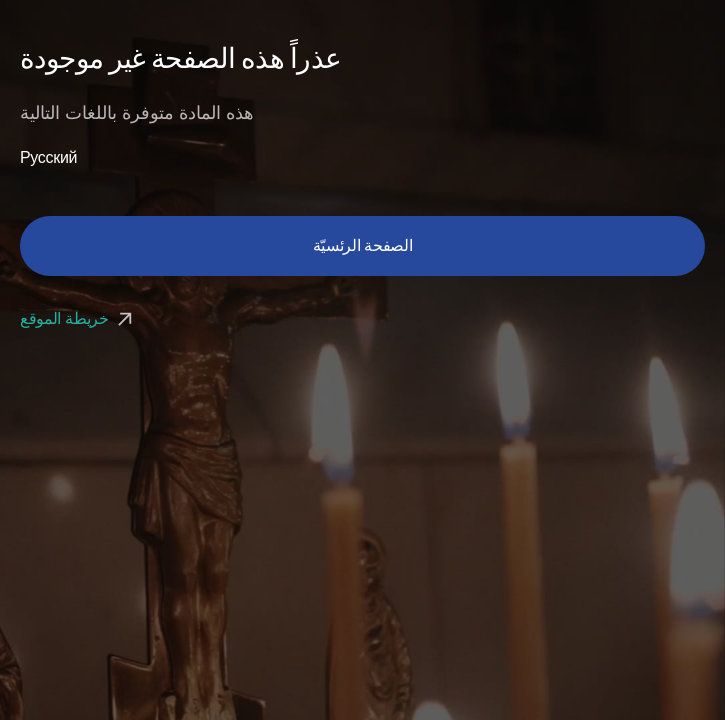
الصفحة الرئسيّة (363, 245)
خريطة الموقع (78, 318)
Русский (48, 158)
